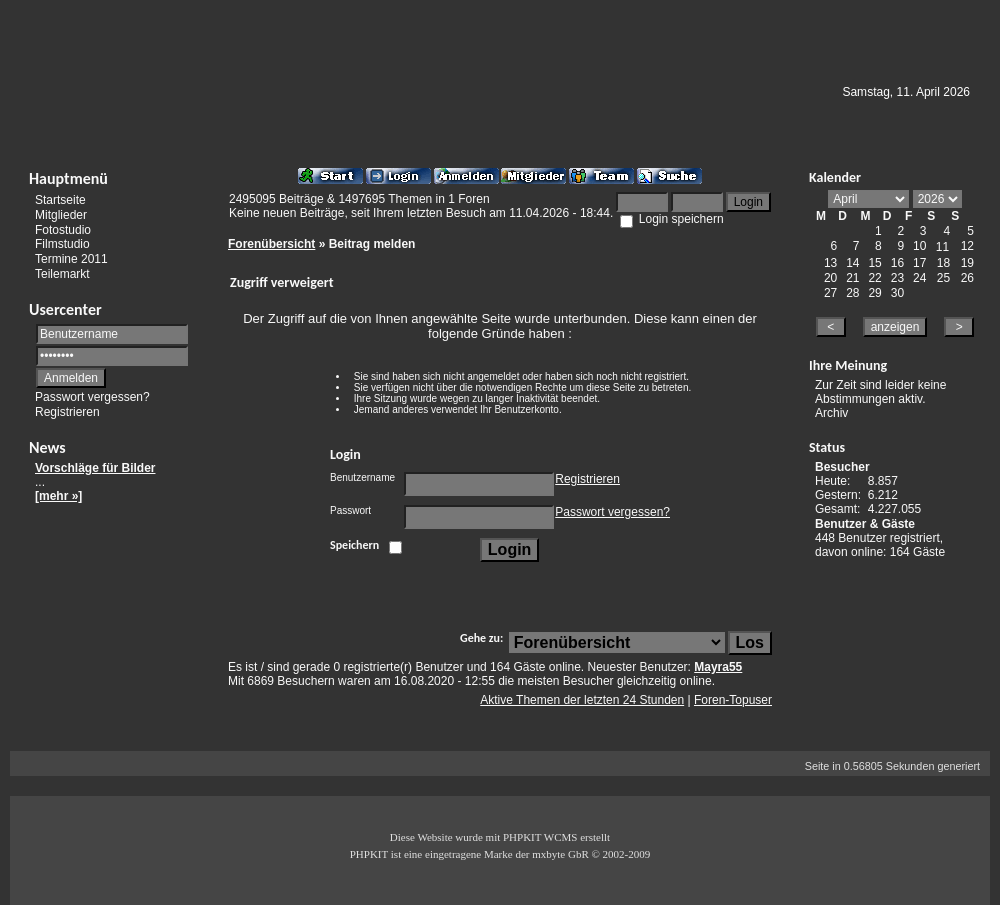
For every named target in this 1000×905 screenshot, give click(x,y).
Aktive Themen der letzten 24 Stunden (582, 700)
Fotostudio (63, 229)
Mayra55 (718, 667)
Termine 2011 (71, 259)
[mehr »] (58, 496)
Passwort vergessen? (92, 397)
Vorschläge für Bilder (95, 468)
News (47, 447)
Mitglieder (61, 215)
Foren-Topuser (733, 700)
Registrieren (67, 412)
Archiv (831, 413)
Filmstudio (62, 244)
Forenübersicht (271, 244)
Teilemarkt (62, 274)
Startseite (60, 200)
